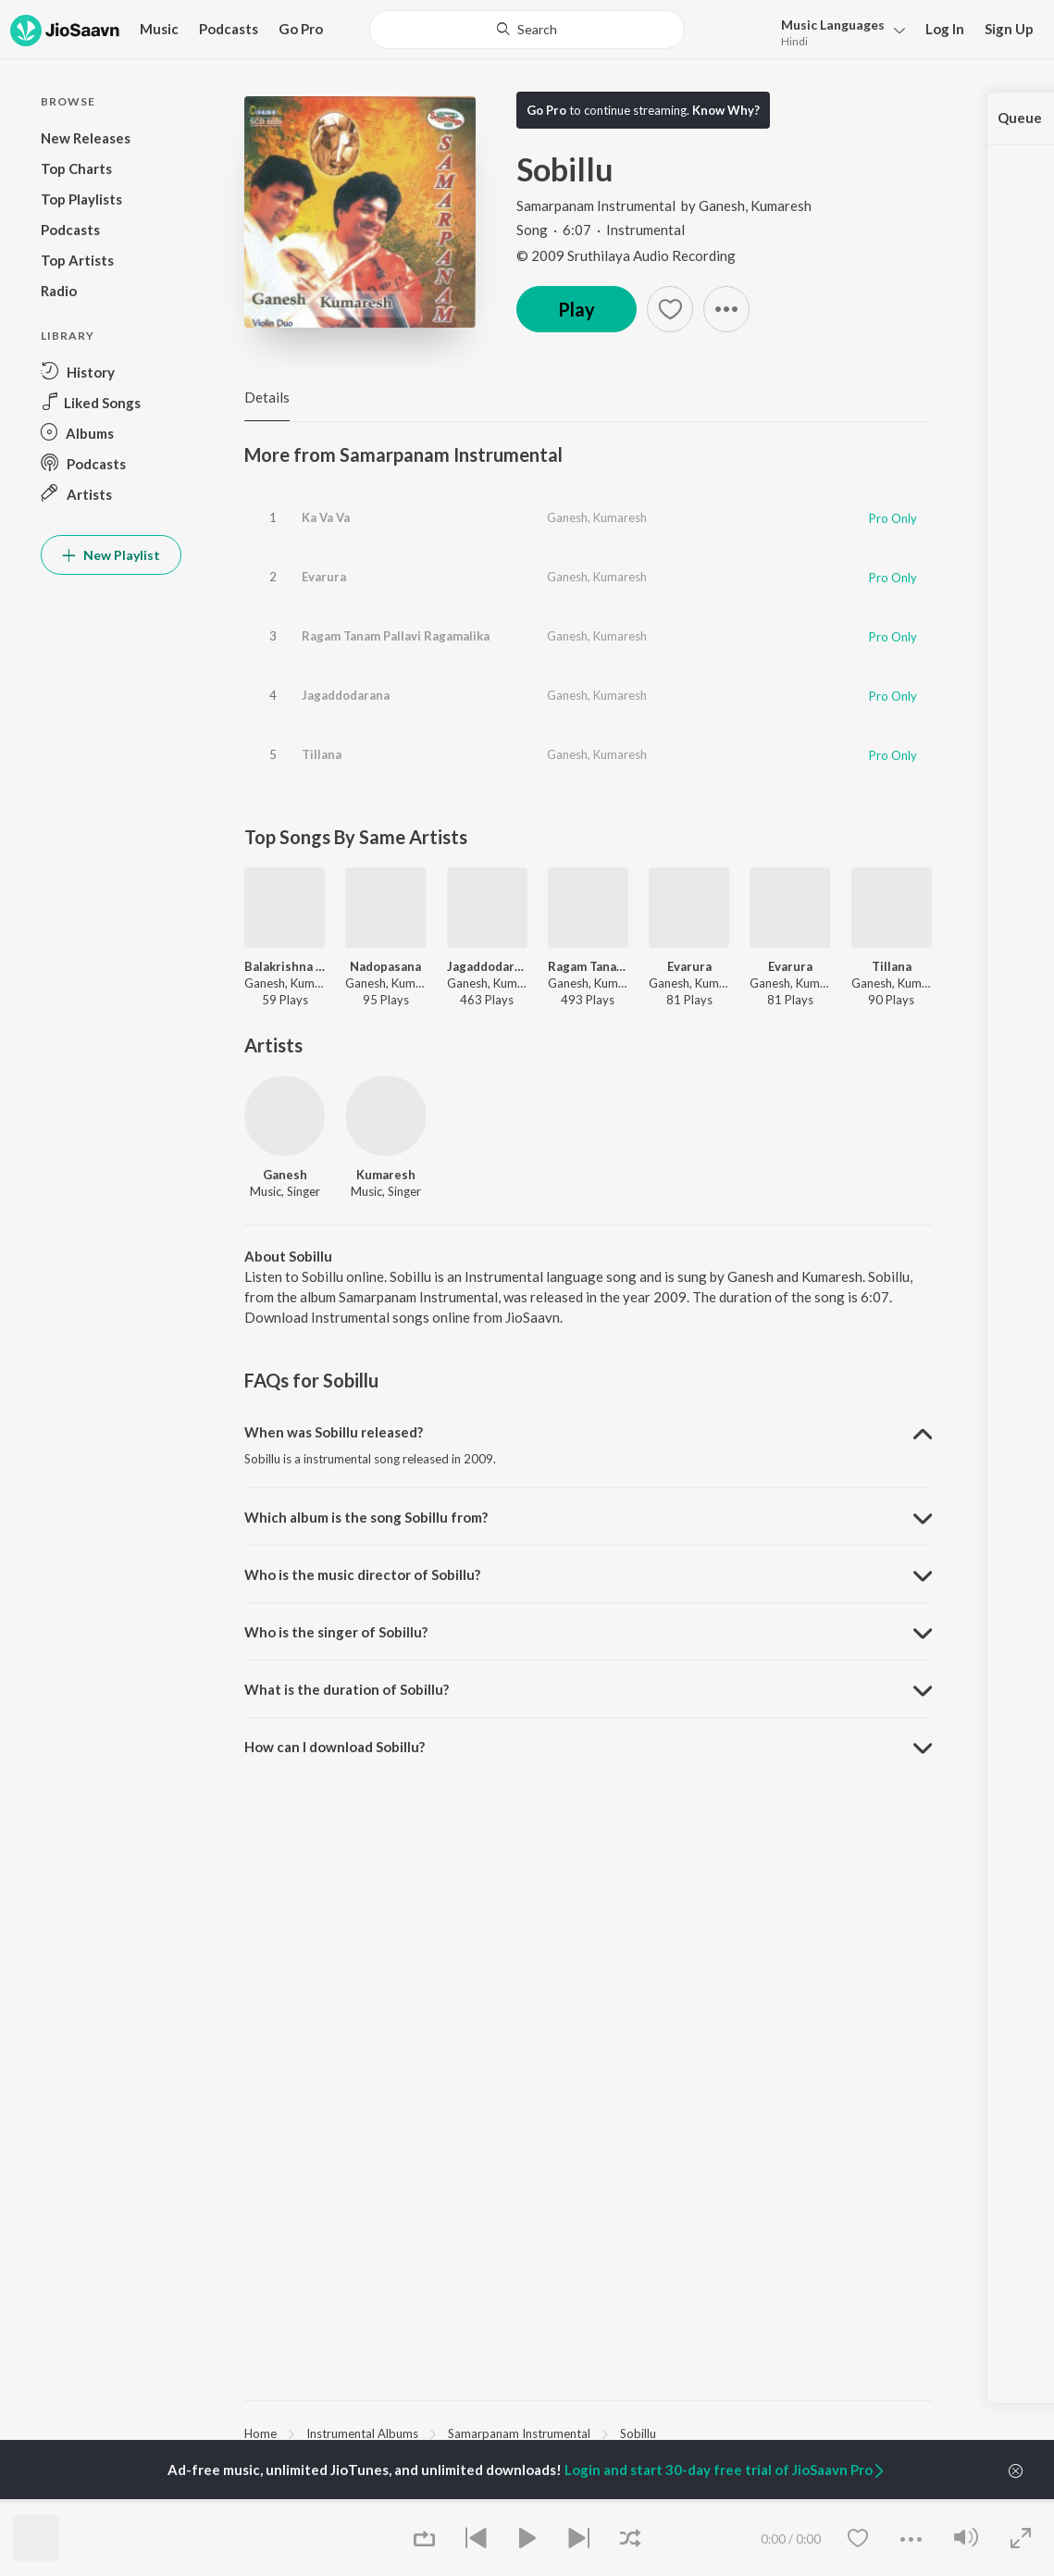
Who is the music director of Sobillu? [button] (362, 1574)
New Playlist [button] (111, 555)
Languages (833, 24)
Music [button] (159, 28)
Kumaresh (781, 205)
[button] (838, 31)
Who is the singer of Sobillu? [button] (336, 1632)
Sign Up (1009, 28)
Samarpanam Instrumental (597, 205)
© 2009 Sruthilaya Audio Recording (626, 255)
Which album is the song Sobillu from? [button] (366, 1517)
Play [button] (576, 309)
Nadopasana (385, 966)
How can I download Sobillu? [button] (334, 1746)
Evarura (324, 576)
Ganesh (722, 205)
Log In (944, 28)
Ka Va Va (326, 517)
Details (267, 397)
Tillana (321, 754)
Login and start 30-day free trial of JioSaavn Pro (725, 2469)
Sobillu (638, 2433)
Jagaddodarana (346, 695)
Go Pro (301, 28)
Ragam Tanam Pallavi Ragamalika (396, 635)
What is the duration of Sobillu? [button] (346, 1689)
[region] (588, 2432)
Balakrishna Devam (284, 966)
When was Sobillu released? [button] (333, 1432)
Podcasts (228, 28)
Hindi (794, 41)
